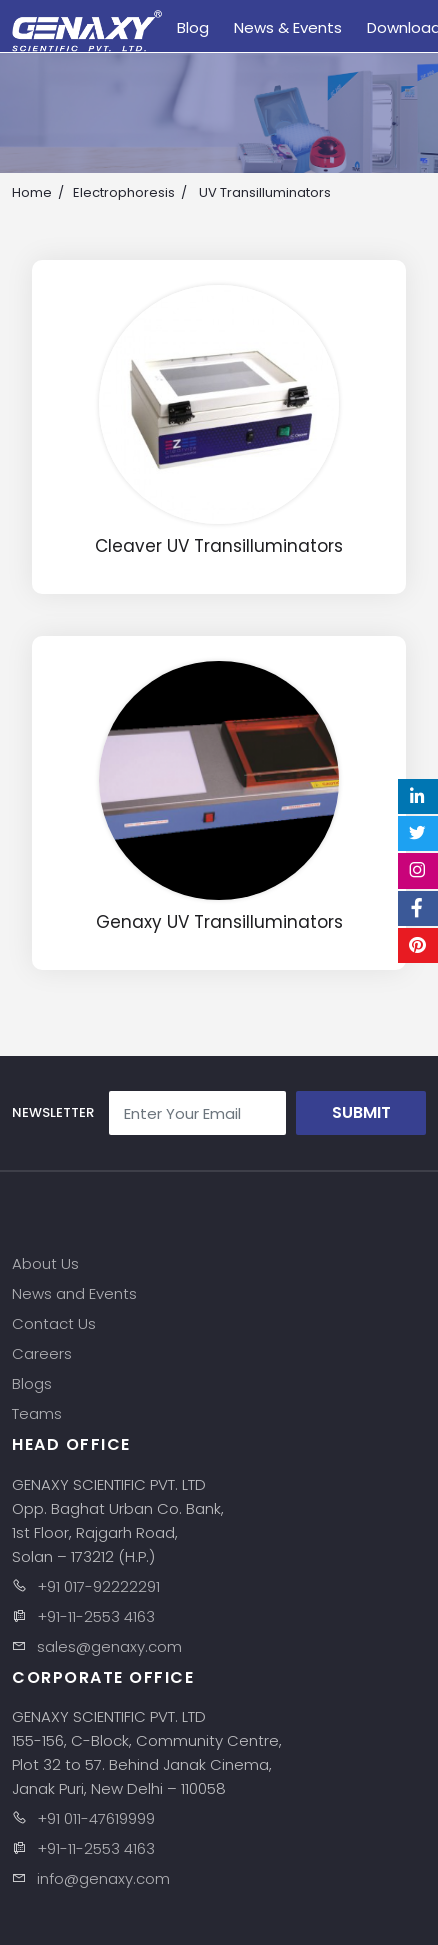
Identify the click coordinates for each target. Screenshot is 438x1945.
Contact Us (54, 1323)
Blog (193, 27)
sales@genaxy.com (109, 1646)
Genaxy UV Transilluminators (219, 922)
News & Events (288, 27)
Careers (42, 1353)
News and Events (74, 1293)
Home (32, 192)
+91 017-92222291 (98, 1586)
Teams (37, 1413)
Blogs (32, 1383)
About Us (45, 1263)
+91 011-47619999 (96, 1818)
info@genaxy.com (103, 1878)
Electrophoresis (124, 192)
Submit (361, 1112)
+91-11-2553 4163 (96, 1616)
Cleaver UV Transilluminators (219, 546)
